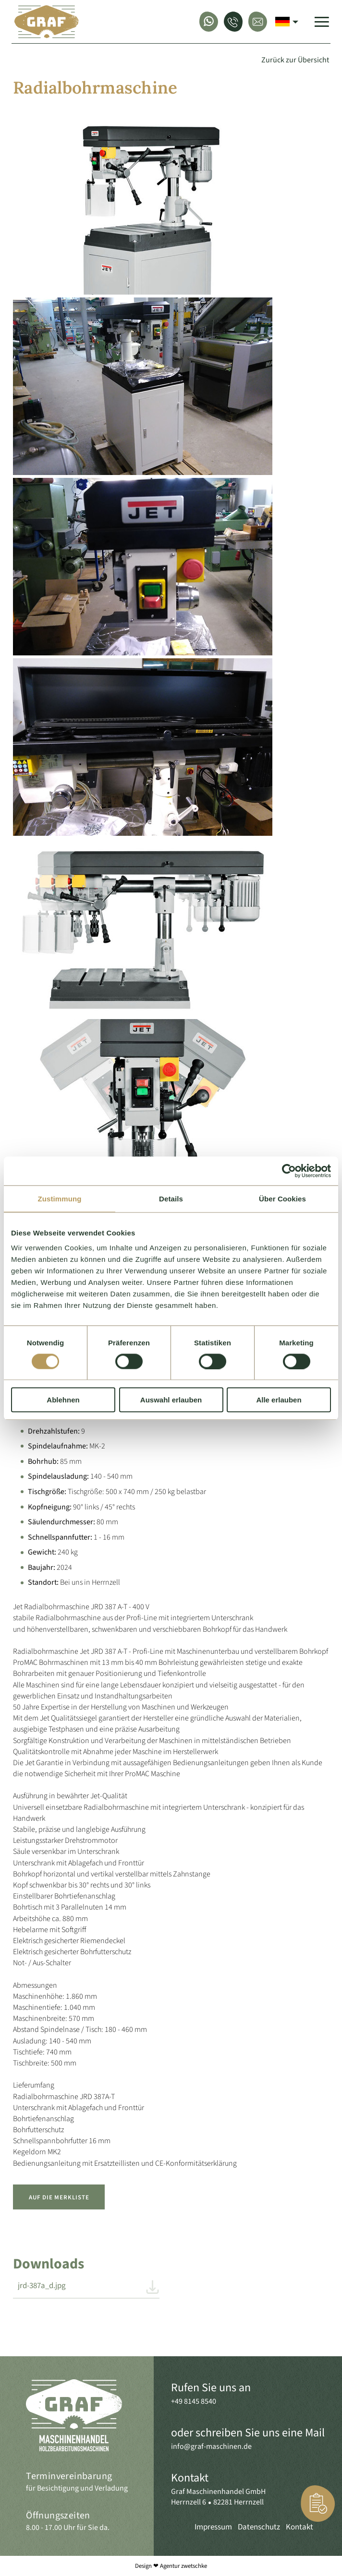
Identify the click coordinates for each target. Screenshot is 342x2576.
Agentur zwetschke (183, 2566)
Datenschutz (259, 2527)
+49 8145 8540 (193, 2401)
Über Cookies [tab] (282, 1198)
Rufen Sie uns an (211, 2387)
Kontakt (189, 2477)
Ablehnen (63, 1400)
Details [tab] (171, 1198)
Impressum (213, 2527)
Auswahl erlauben (171, 1400)
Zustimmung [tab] (60, 1198)
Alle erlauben (278, 1400)
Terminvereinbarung (69, 2476)
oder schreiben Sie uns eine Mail (248, 2432)
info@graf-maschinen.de (211, 2446)
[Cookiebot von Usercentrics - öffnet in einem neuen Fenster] (289, 1170)
